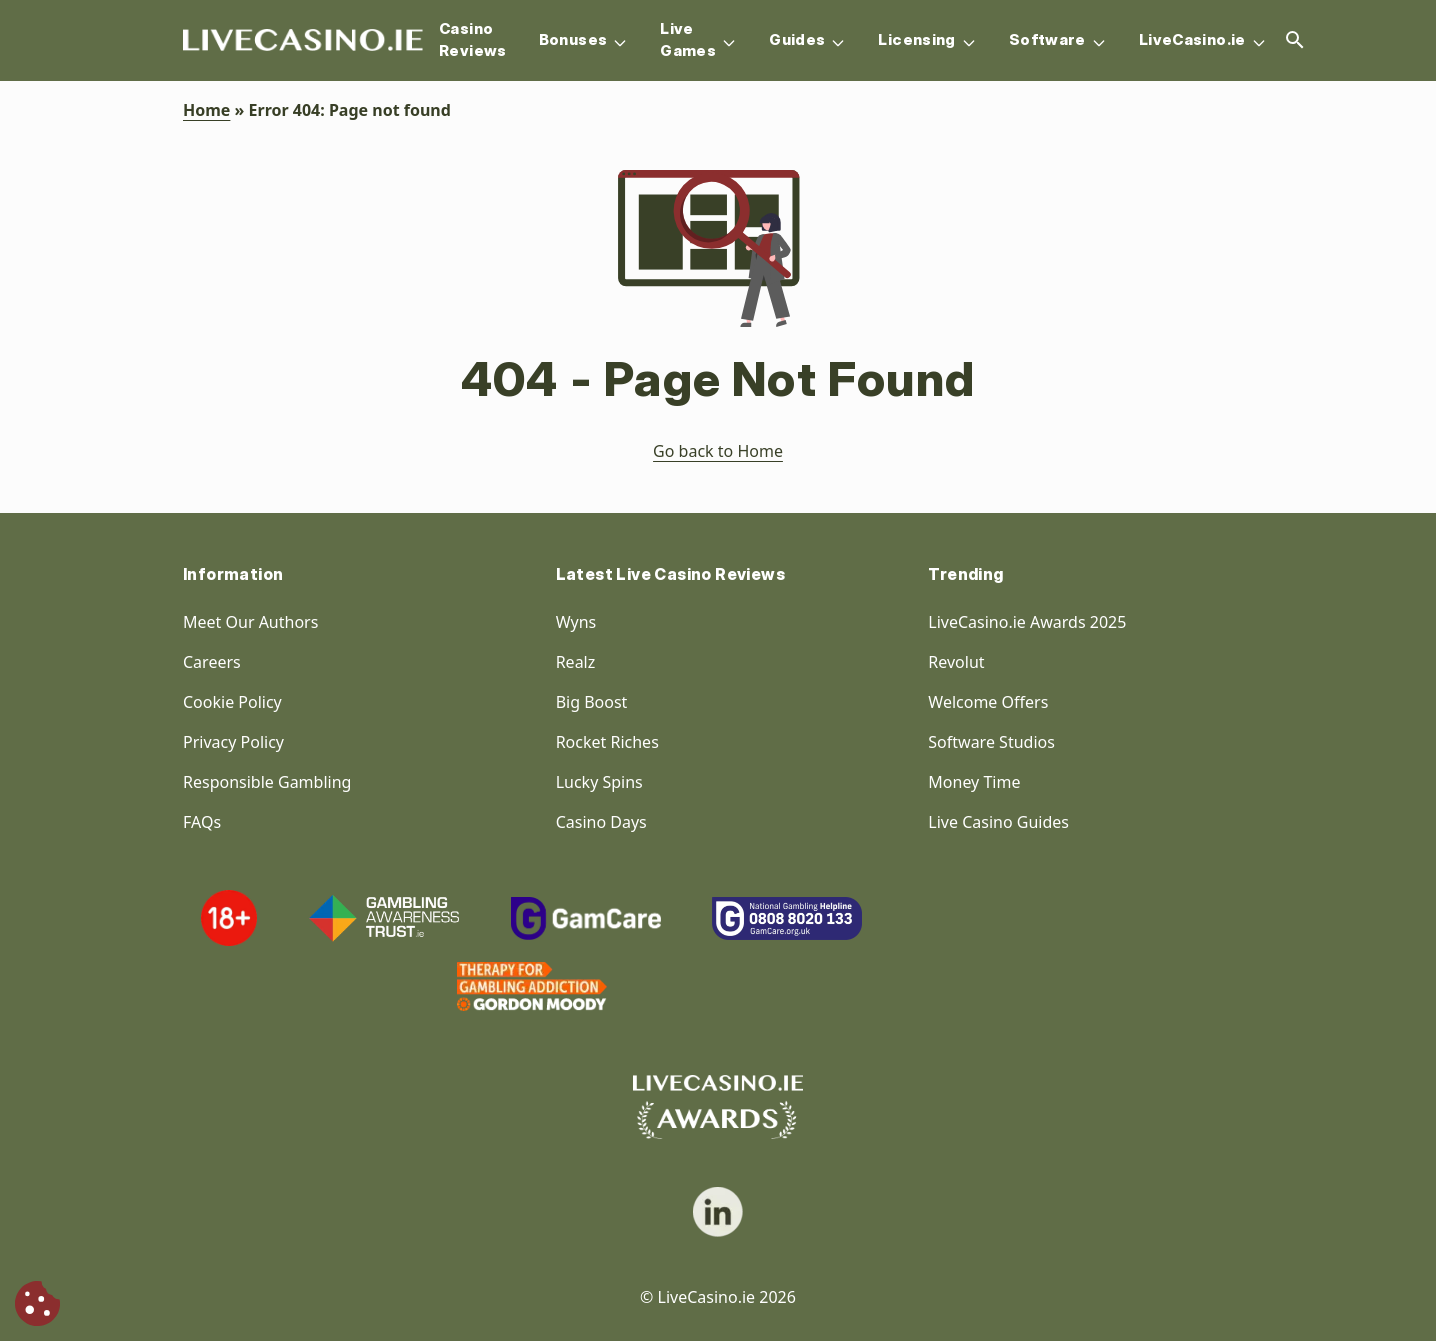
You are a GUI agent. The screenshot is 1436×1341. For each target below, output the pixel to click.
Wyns (576, 622)
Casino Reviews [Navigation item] (473, 40)
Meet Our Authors (250, 622)
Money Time (974, 782)
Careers (212, 662)
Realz (576, 662)
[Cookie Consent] (37, 1303)
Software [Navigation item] (1058, 40)
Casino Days (601, 822)
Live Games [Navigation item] (698, 40)
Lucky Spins (599, 782)
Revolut (958, 662)
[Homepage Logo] (303, 40)
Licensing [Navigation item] (927, 40)
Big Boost (592, 702)
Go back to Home (718, 451)
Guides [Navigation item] (807, 40)
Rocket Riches (607, 742)
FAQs (202, 822)
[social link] (718, 1212)
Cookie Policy (232, 702)
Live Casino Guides (998, 822)
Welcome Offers (988, 702)
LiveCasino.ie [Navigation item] (1203, 40)
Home (206, 110)
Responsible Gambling (267, 782)
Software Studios (991, 742)
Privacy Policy (233, 742)
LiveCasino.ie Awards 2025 (1027, 622)
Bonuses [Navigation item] (584, 40)
